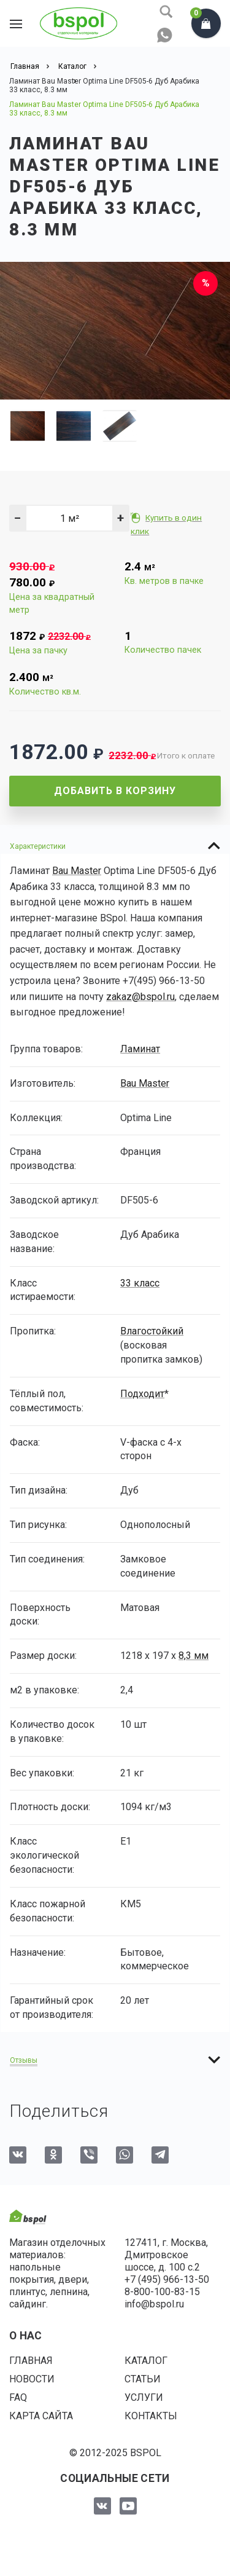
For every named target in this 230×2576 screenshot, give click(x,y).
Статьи (143, 2379)
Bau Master (76, 870)
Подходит (142, 1394)
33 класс (139, 1283)
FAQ (18, 2397)
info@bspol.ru (154, 2304)
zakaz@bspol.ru (140, 996)
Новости (32, 2379)
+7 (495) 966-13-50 (167, 2279)
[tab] (115, 846)
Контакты (151, 2416)
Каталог (146, 2360)
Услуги (144, 2397)
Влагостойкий (151, 1331)
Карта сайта (41, 2416)
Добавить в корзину (115, 791)
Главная (31, 2360)
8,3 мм (193, 1655)
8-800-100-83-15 (162, 2292)
